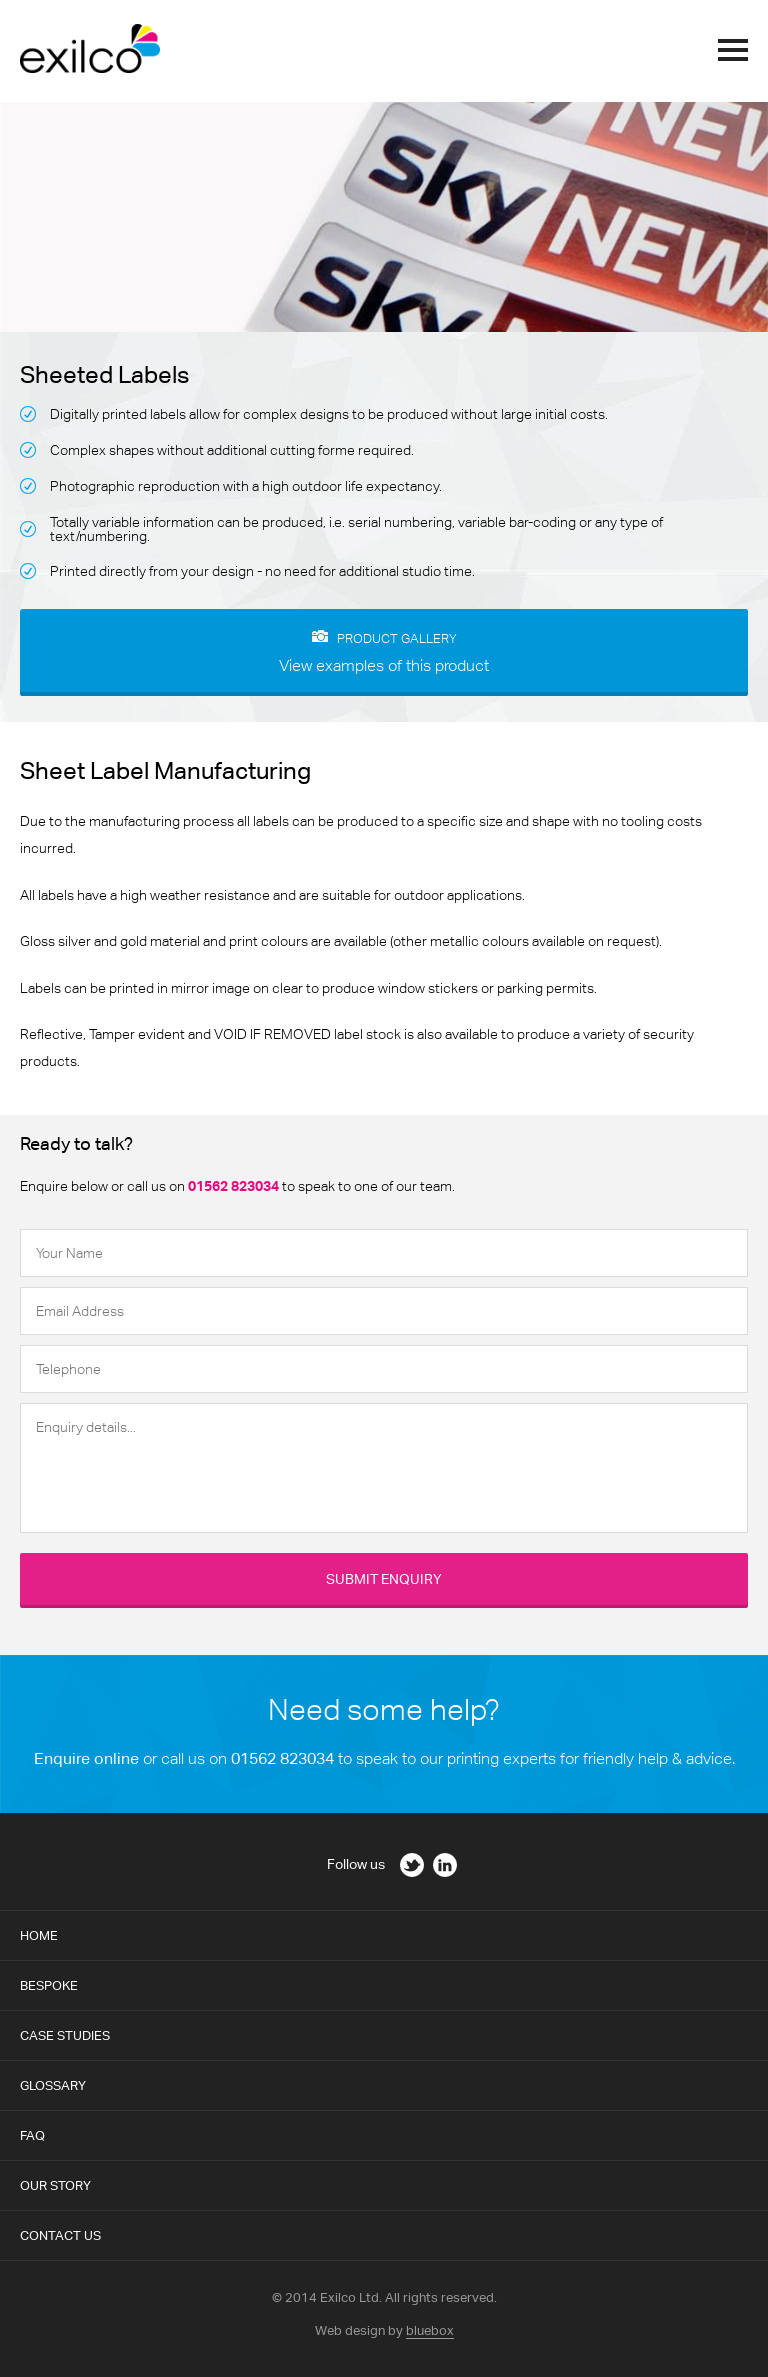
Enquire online (86, 1758)
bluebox (430, 2330)
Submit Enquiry (384, 1579)
